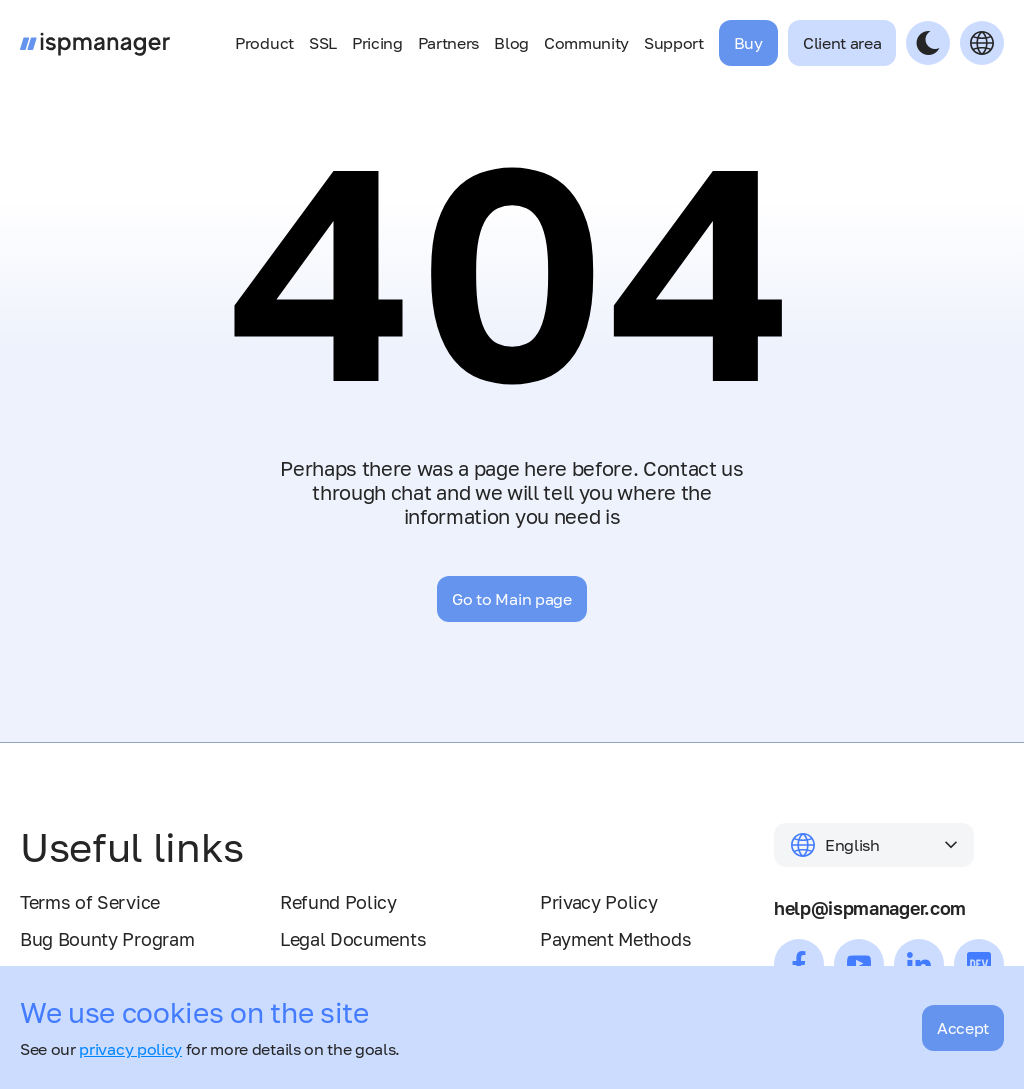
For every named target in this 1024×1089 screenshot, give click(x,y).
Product (264, 43)
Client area (842, 43)
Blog (511, 43)
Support (674, 43)
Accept (963, 1028)
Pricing (377, 43)
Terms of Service (90, 902)
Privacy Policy (599, 902)
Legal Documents (353, 939)
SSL (323, 43)
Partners (448, 43)
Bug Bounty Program (107, 939)
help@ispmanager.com (870, 908)
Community (586, 43)
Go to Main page (511, 599)
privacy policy (130, 1049)
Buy (748, 43)
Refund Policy (338, 902)
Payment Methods (615, 939)
